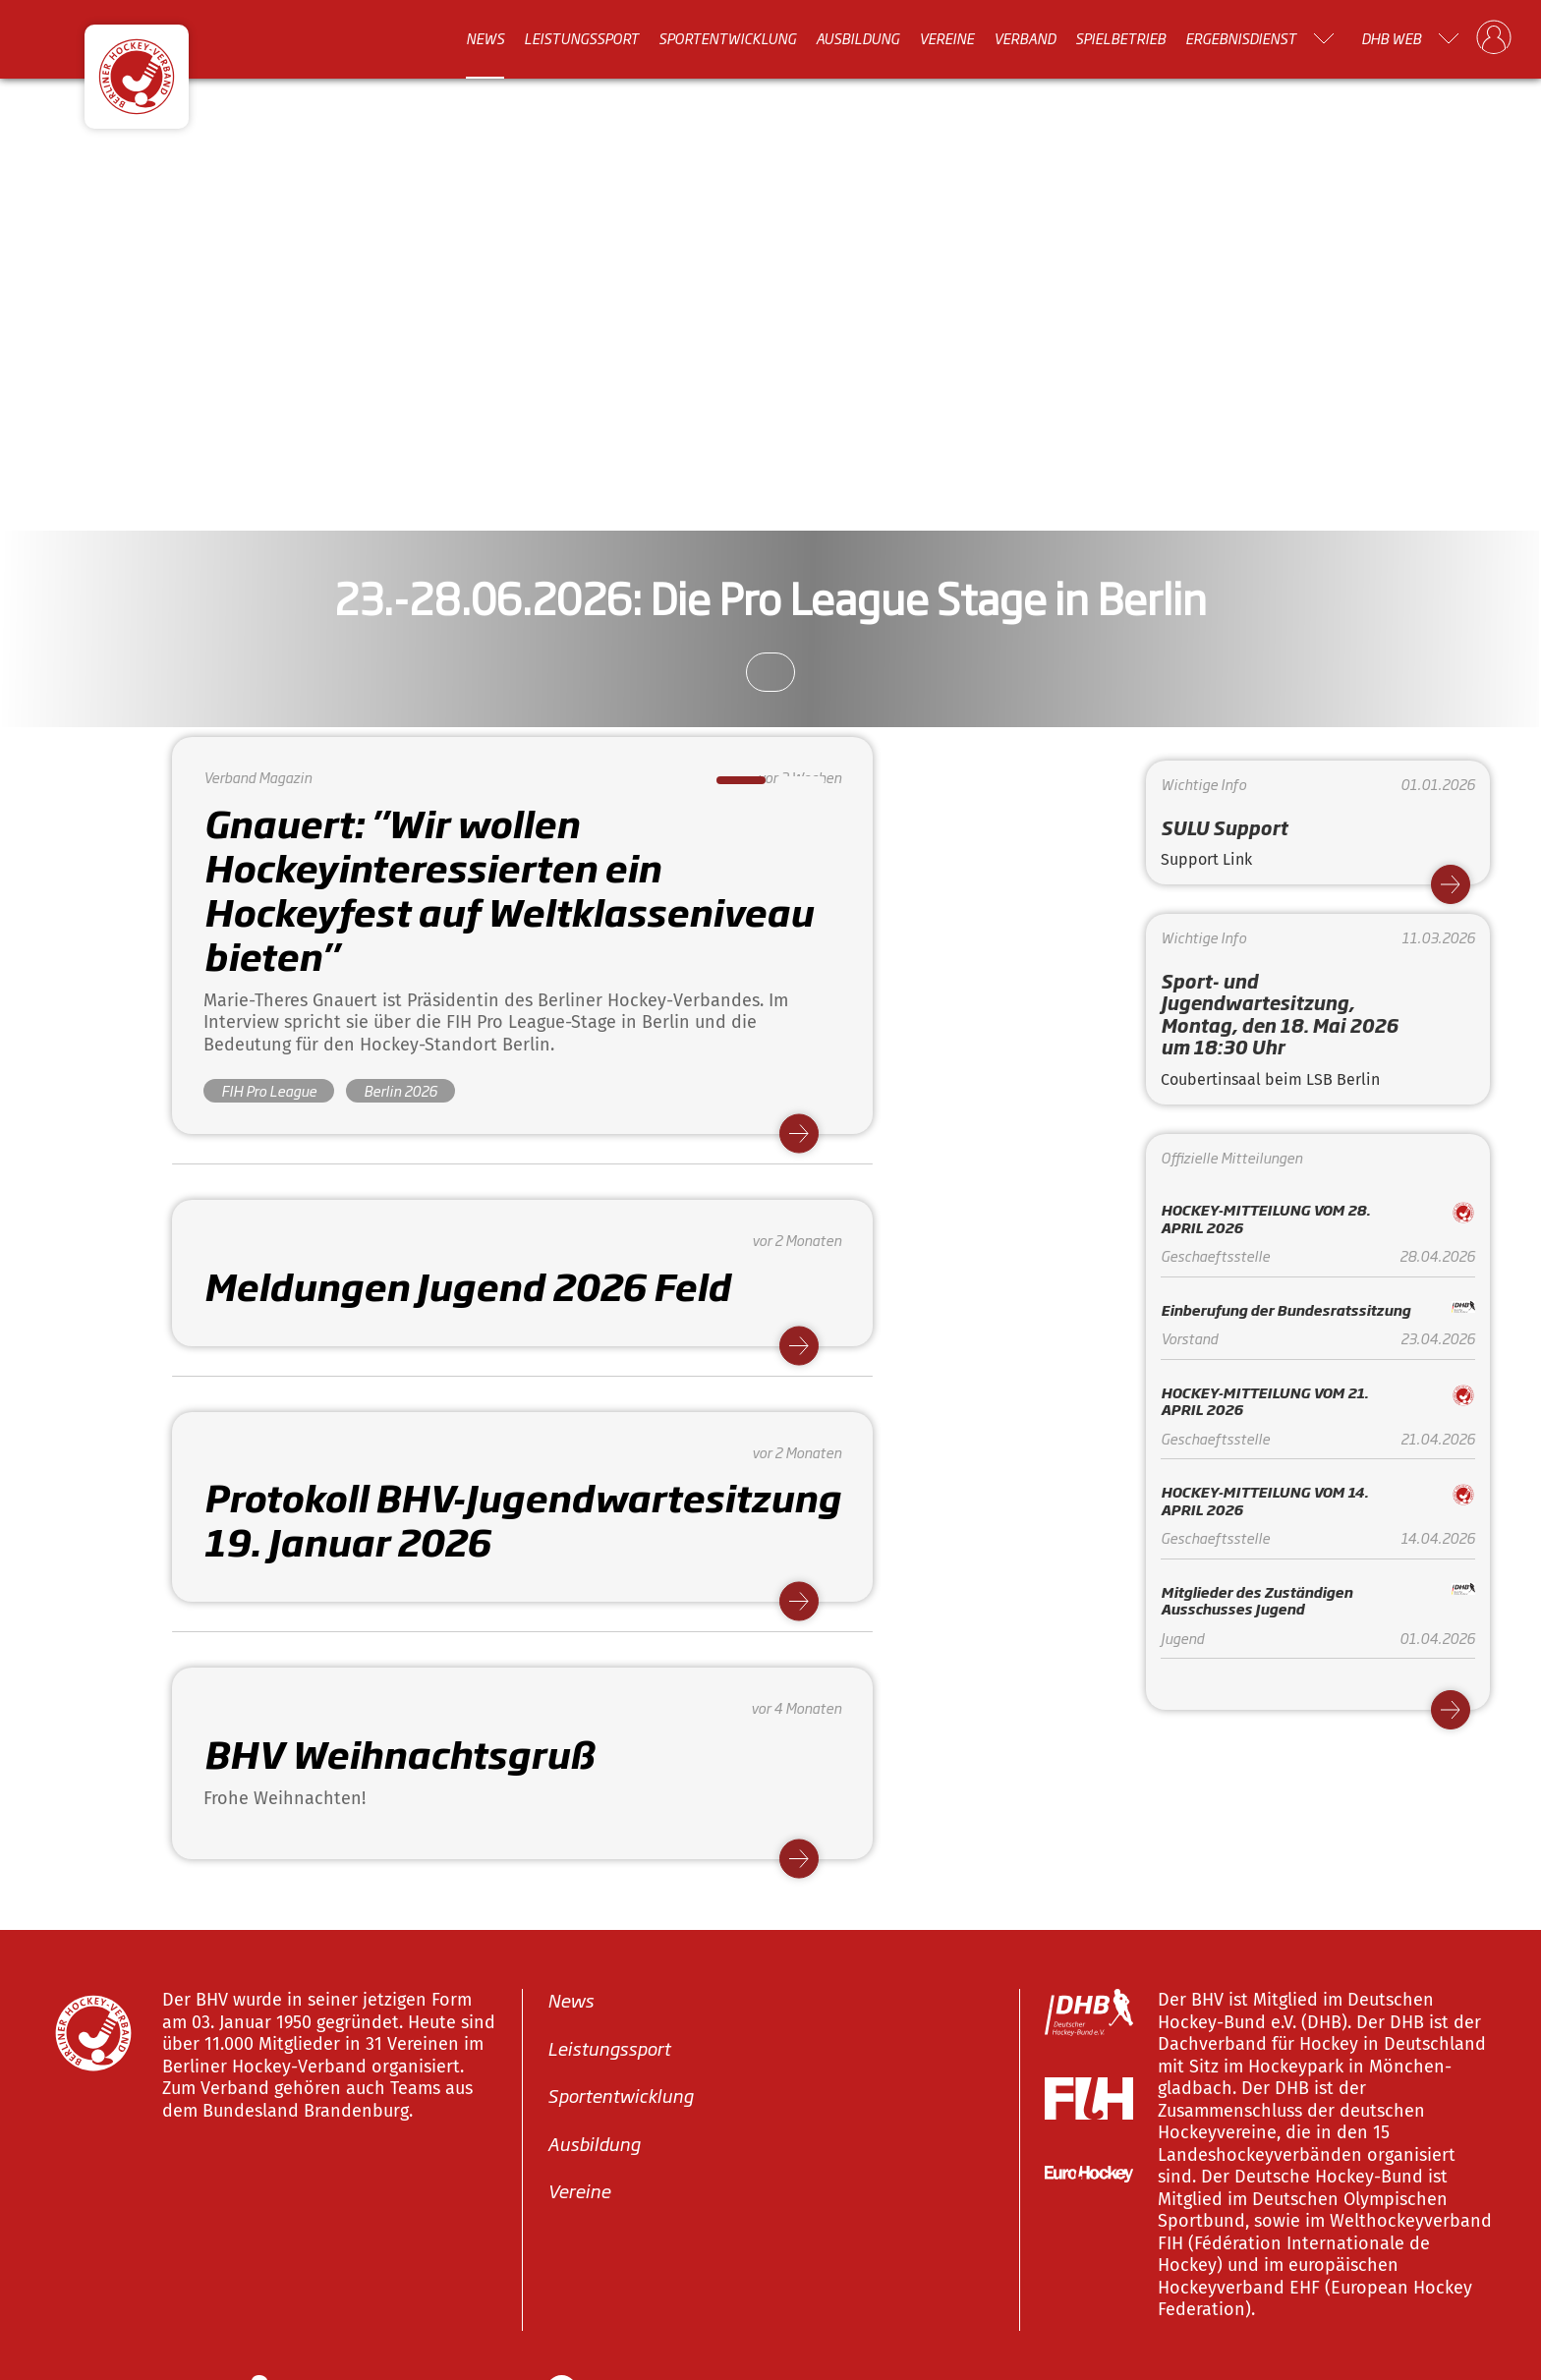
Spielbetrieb (1120, 38)
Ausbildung (857, 38)
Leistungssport (581, 38)
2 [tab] (785, 786)
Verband (1025, 38)
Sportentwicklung (727, 38)
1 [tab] (726, 786)
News (485, 38)
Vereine (946, 38)
